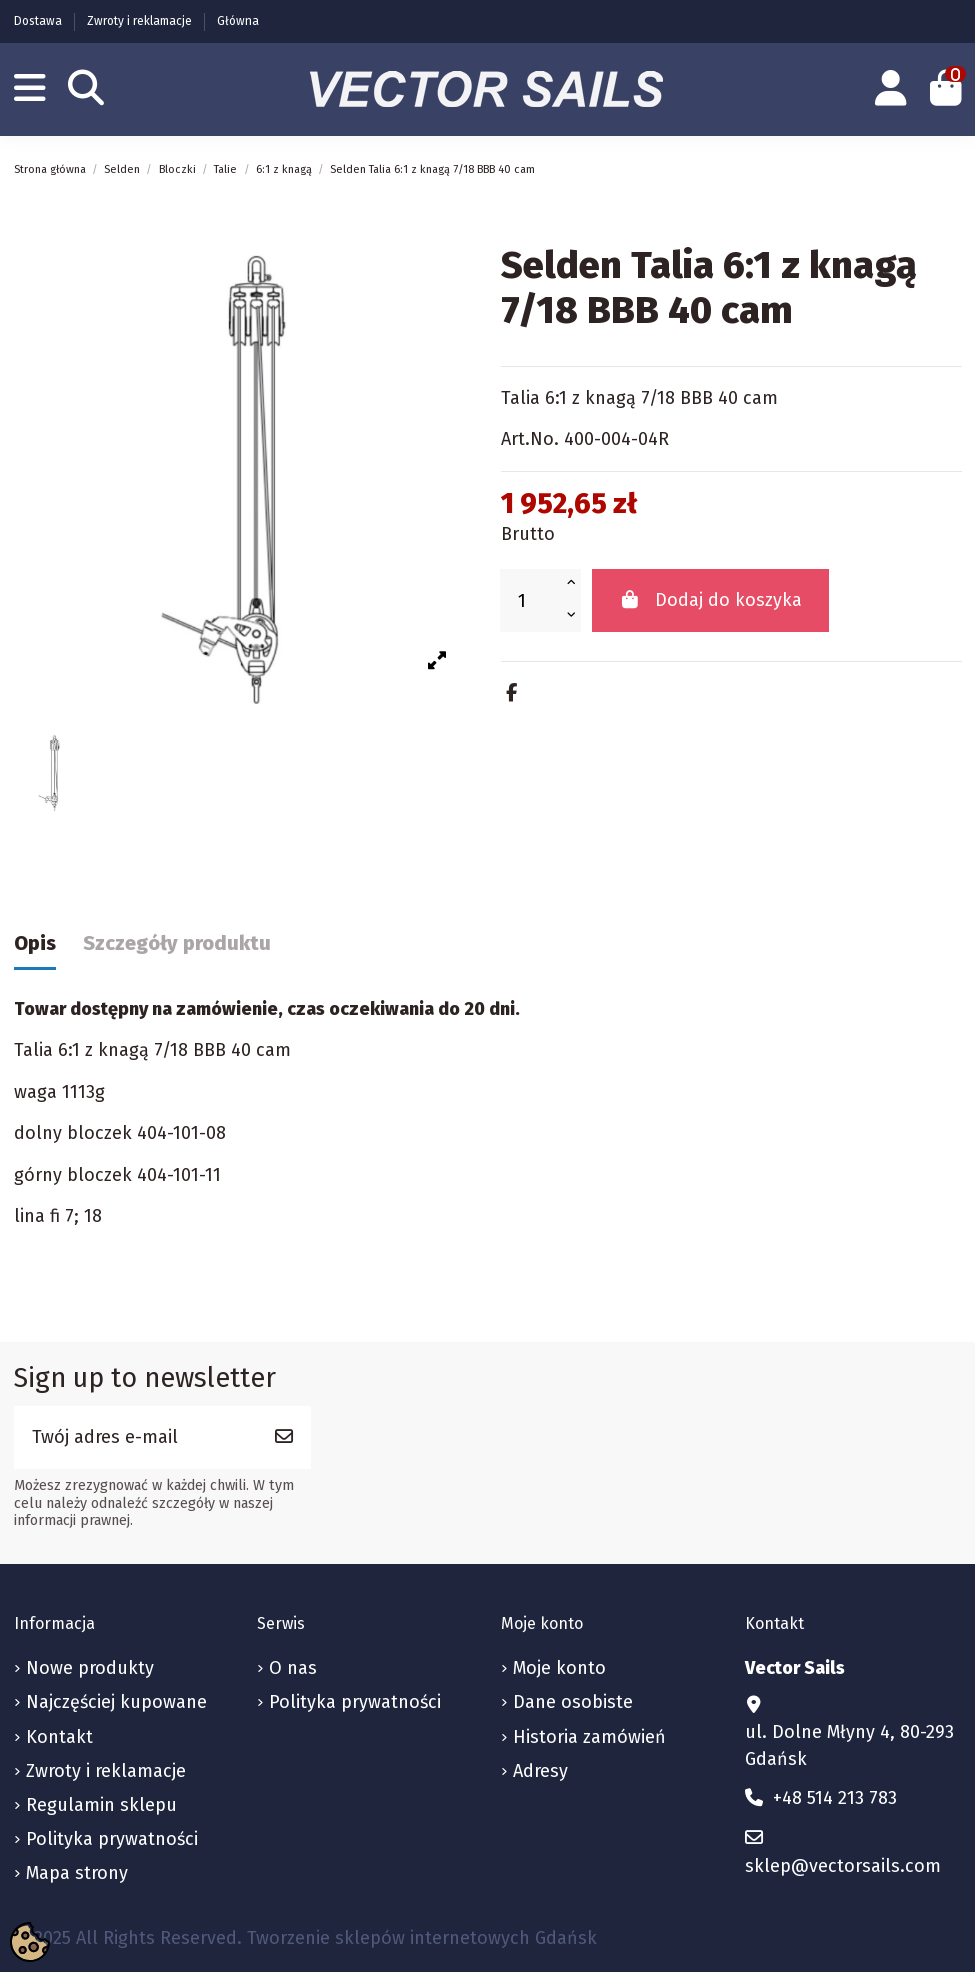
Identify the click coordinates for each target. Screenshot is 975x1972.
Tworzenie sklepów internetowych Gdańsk (422, 1938)
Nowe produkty (90, 1668)
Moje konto (559, 1668)
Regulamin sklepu (101, 1805)
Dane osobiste (573, 1702)
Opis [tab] (35, 943)
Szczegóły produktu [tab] (177, 943)
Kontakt (59, 1737)
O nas (293, 1668)
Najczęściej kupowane (116, 1702)
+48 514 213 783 (835, 1798)
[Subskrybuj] (284, 1437)
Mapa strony (77, 1873)
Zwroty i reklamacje (141, 21)
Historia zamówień (589, 1737)
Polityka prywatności (112, 1839)
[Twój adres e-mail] (136, 1437)
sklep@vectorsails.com (843, 1866)
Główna (238, 21)
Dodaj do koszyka (711, 600)
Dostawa (39, 21)
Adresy (540, 1771)
